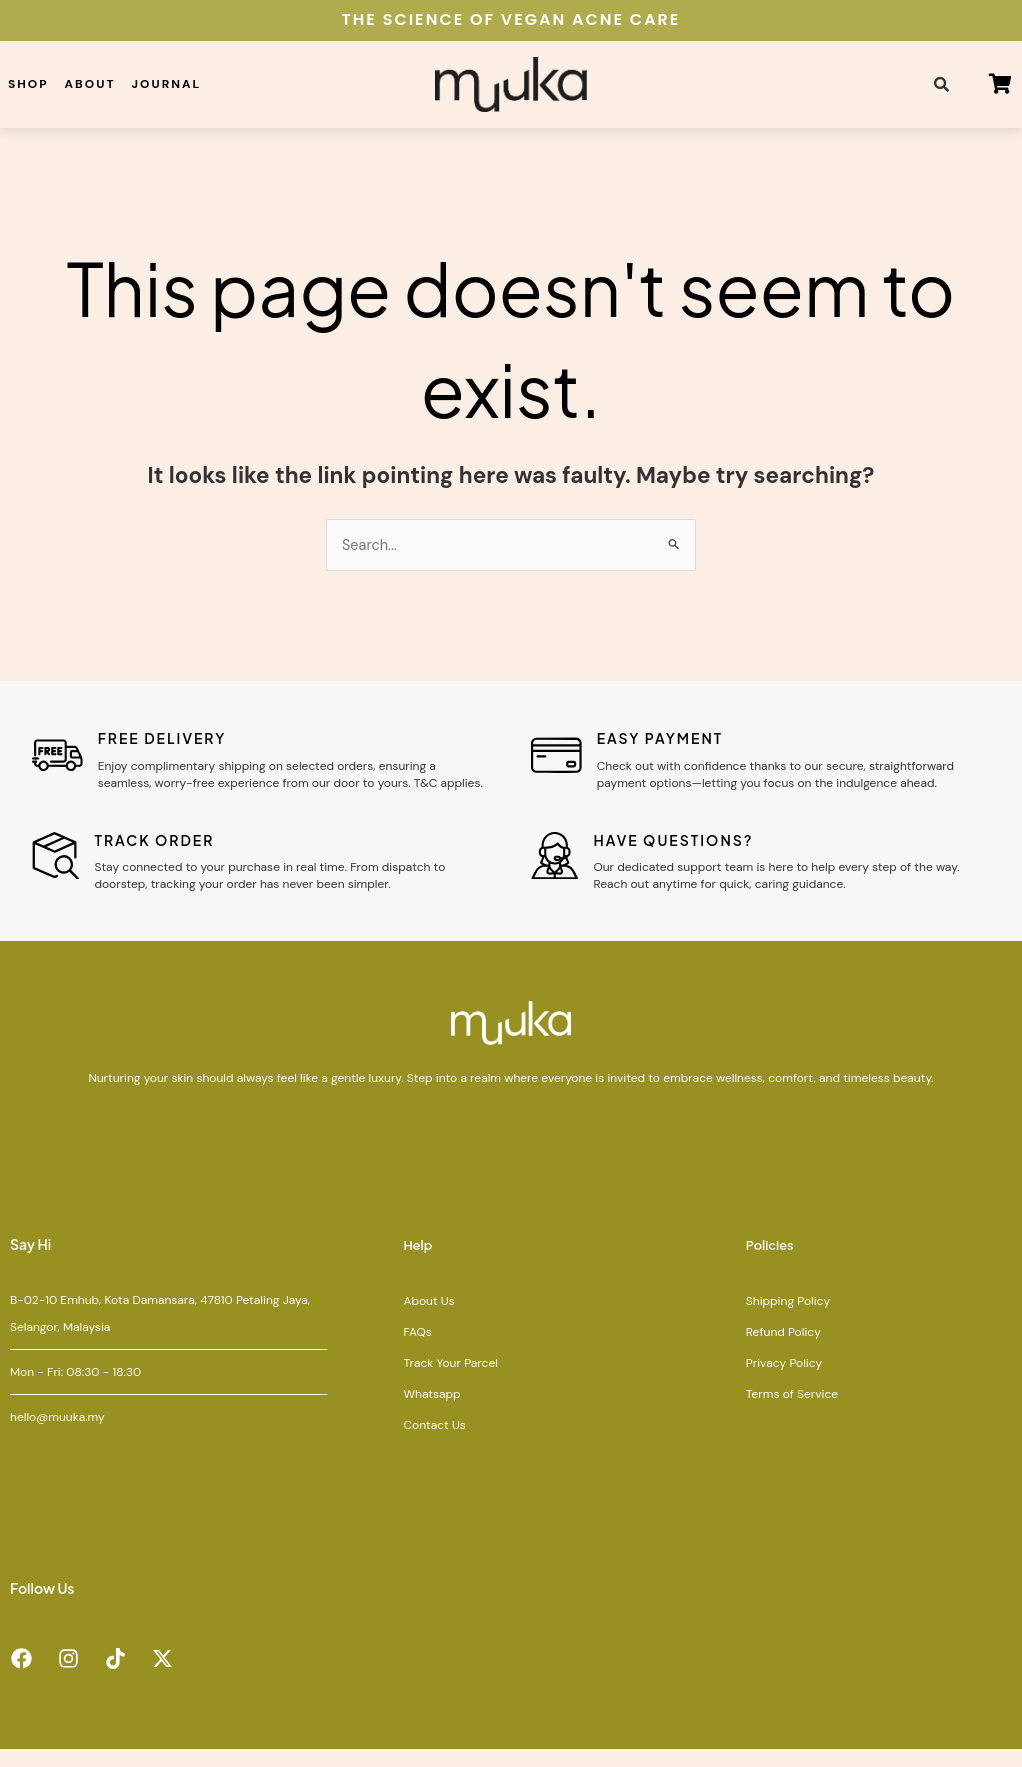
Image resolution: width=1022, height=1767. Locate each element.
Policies (772, 1262)
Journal (167, 84)
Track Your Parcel (450, 1380)
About (90, 84)
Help (419, 1262)
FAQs (417, 1349)
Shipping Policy (788, 1318)
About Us (428, 1318)
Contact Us (434, 1442)
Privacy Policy (784, 1380)
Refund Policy (783, 1349)
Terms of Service (792, 1411)
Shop (28, 84)
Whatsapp (431, 1411)
